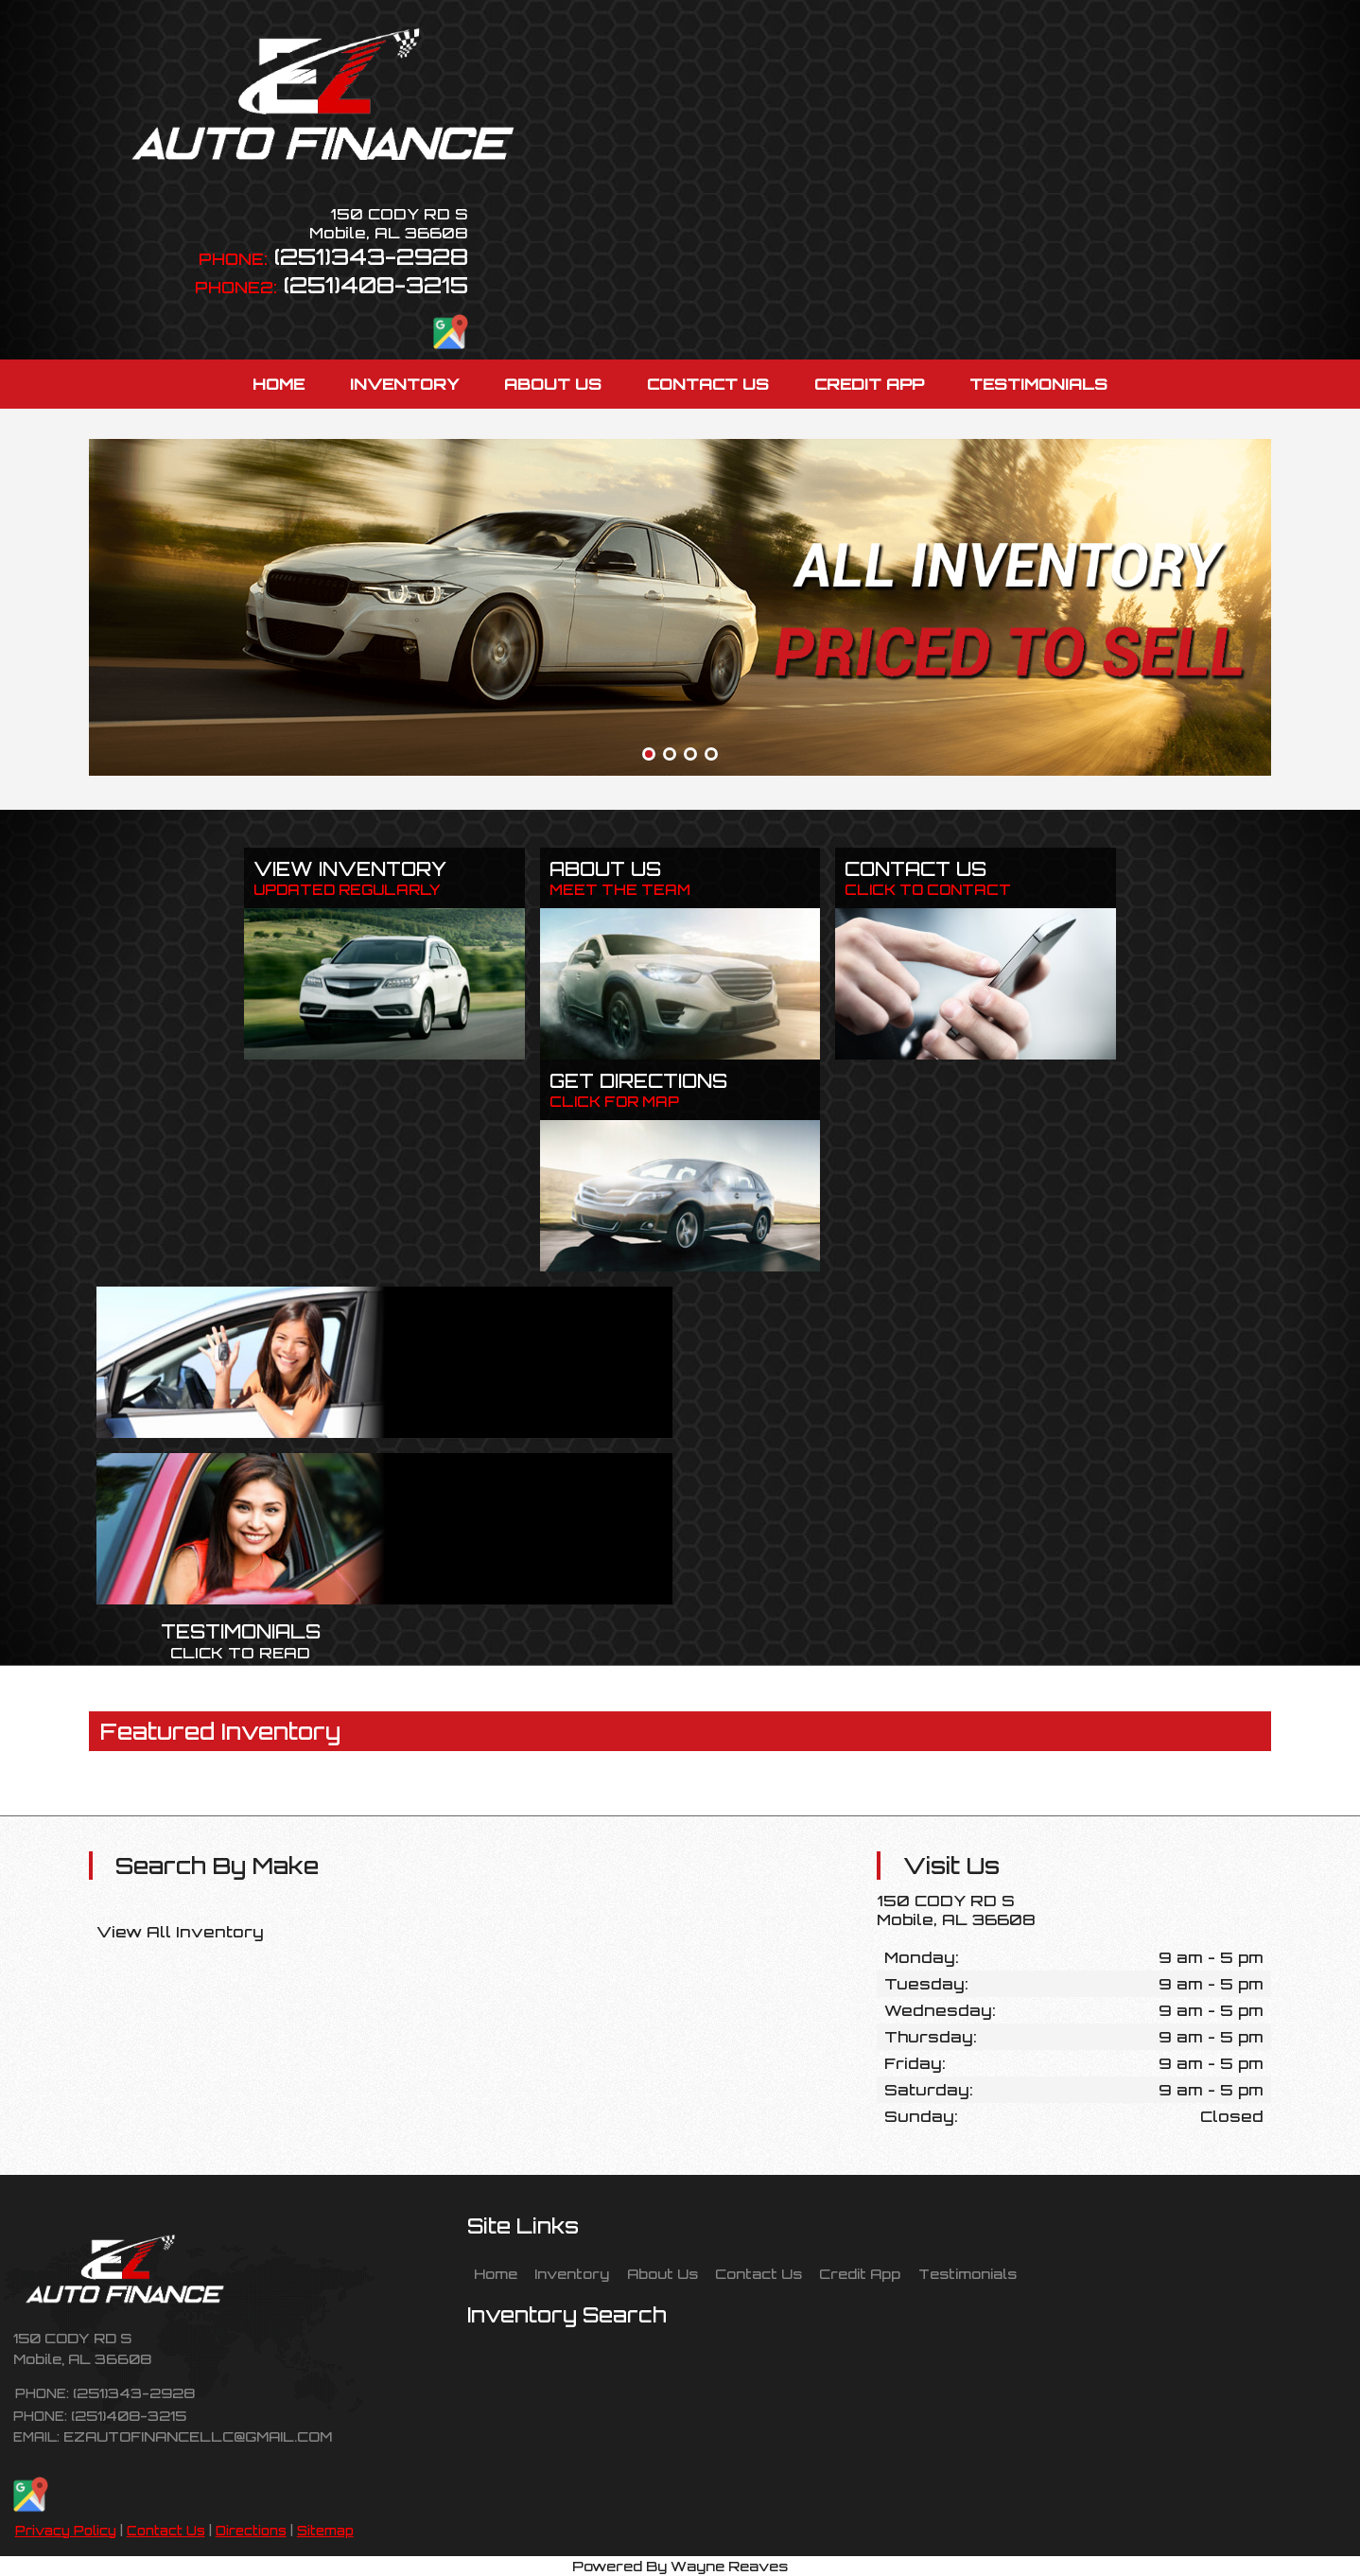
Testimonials (967, 2273)
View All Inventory (180, 1931)
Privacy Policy (65, 2530)
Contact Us (166, 2530)
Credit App (859, 2273)
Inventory (571, 2273)
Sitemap (325, 2530)
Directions (251, 2530)
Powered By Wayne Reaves (680, 2565)
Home (495, 2273)
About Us (662, 2273)
